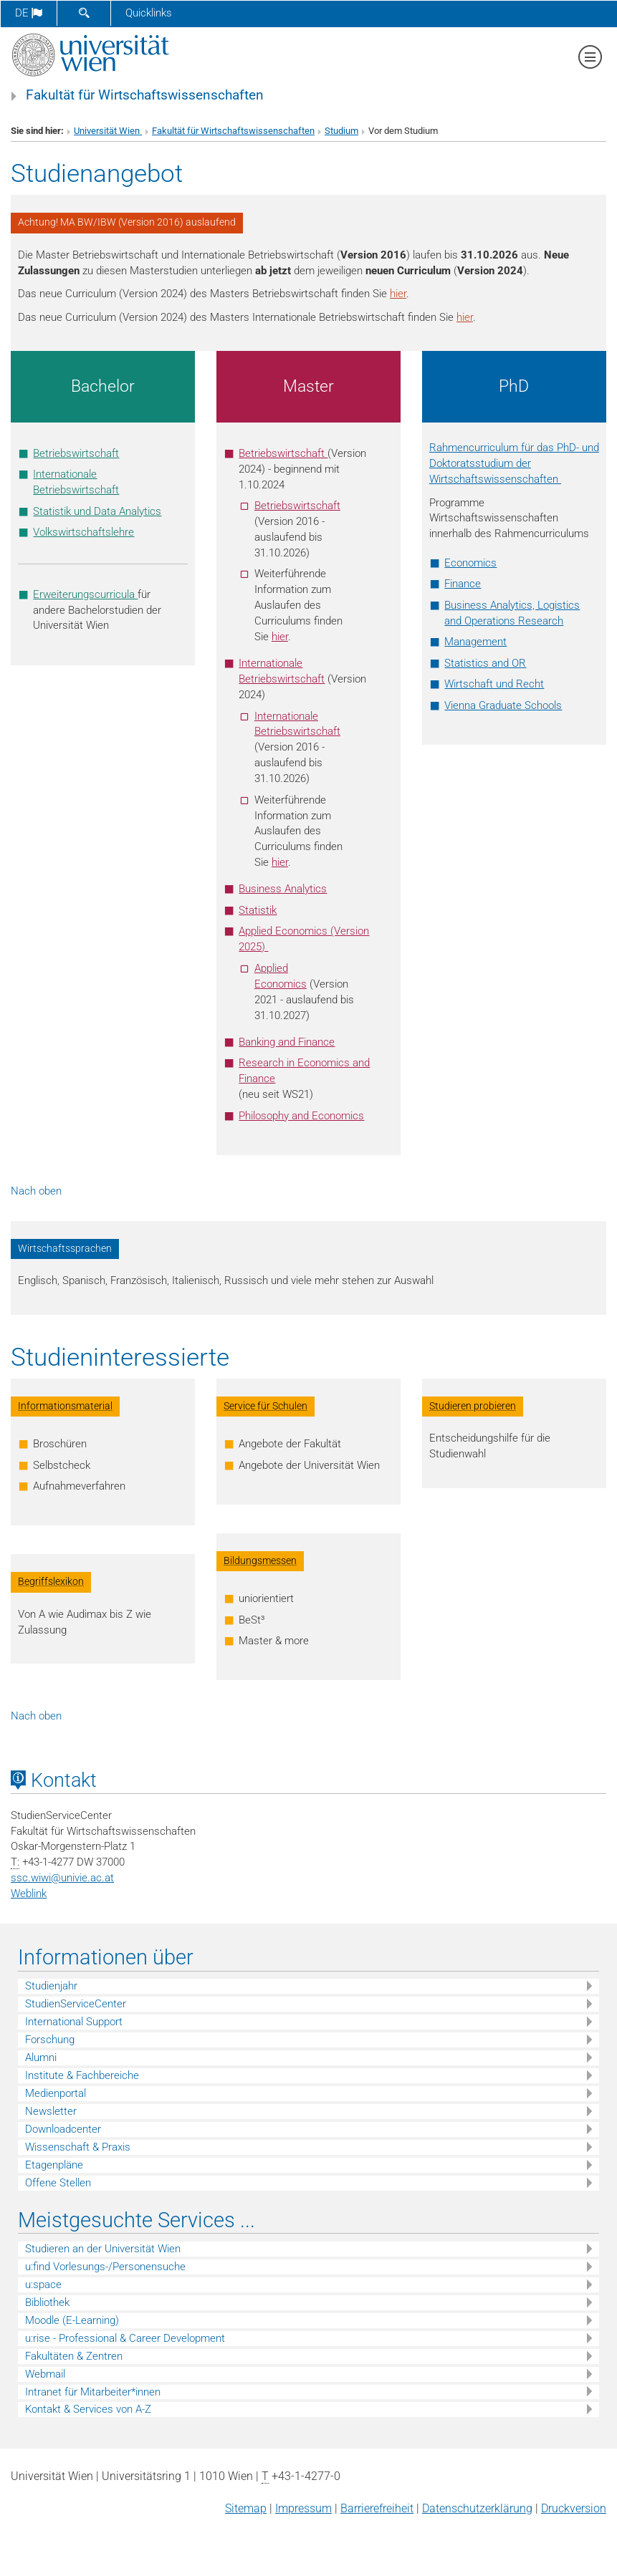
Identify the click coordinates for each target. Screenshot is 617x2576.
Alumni (41, 2057)
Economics (470, 562)
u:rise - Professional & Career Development (125, 2338)
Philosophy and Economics (301, 1115)
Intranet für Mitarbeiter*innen (93, 2392)
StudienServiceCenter (75, 2003)
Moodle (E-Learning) (72, 2320)
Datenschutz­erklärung (477, 2508)
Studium (341, 130)
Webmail (45, 2374)
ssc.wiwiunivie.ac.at (62, 1877)
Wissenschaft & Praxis (77, 2147)
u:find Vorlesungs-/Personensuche (105, 2266)
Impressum (303, 2508)
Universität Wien (108, 130)
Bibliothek (47, 2302)
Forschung (50, 2039)
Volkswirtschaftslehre (83, 532)
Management (475, 641)
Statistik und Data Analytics (97, 511)
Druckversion (573, 2508)
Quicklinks (148, 12)
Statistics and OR (485, 663)
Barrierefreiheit (376, 2508)
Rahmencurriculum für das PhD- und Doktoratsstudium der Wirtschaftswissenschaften (514, 463)
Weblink (29, 1893)
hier (398, 293)
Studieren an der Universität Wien (103, 2248)
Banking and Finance (287, 1042)
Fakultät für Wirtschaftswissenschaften (145, 95)
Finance (462, 583)
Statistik (258, 910)
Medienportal (55, 2093)
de (28, 12)
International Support (74, 2021)
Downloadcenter (63, 2129)
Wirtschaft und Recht (494, 683)
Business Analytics (283, 888)
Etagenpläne (54, 2164)
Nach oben (36, 1191)
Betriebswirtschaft (76, 453)
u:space (43, 2284)
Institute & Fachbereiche (82, 2075)
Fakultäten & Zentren (74, 2356)
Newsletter (51, 2111)
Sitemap (246, 2508)
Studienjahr (51, 1985)
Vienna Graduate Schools (503, 705)
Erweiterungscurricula (85, 594)
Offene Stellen (58, 2182)
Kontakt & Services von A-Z (88, 2409)
